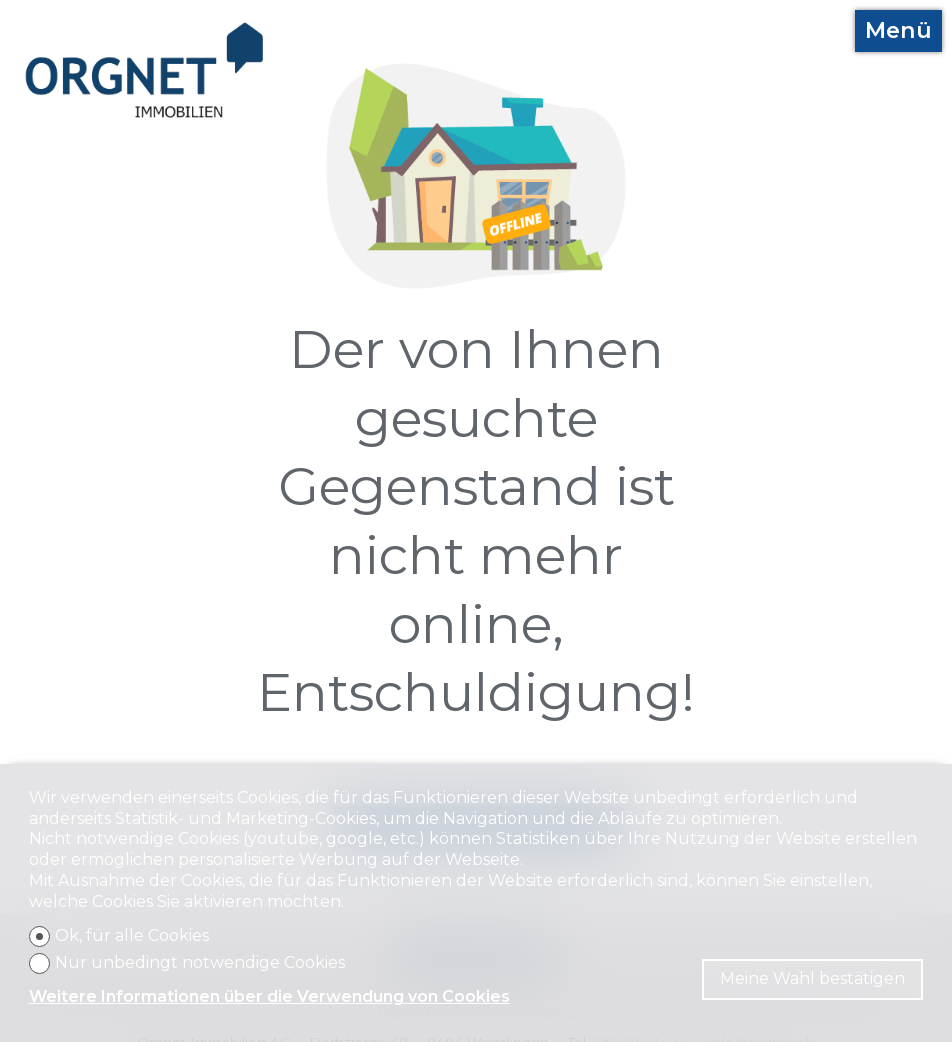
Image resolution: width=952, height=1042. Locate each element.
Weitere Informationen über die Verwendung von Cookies (269, 996)
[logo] (145, 70)
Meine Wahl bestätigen (812, 978)
